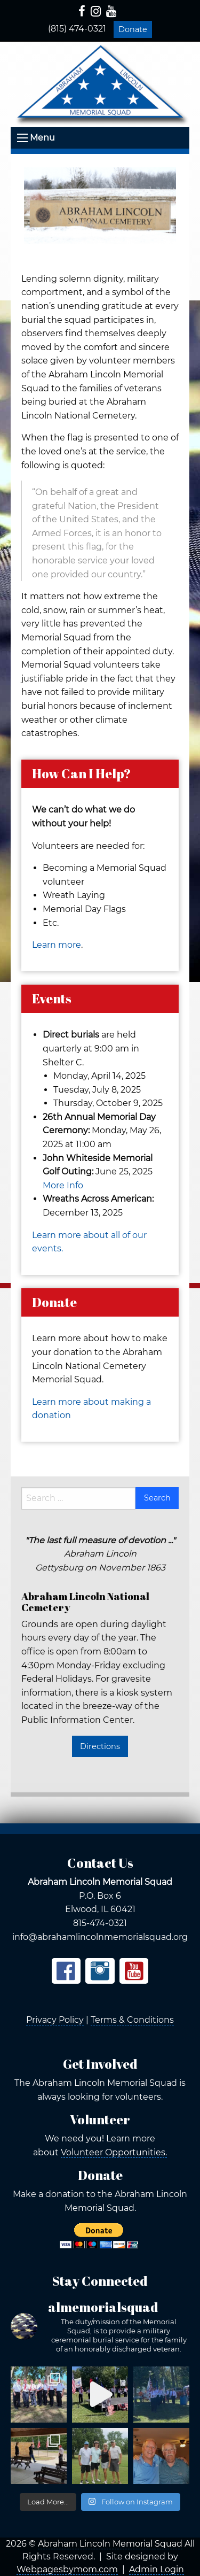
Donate (132, 29)
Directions (100, 1746)
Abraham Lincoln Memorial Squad (110, 2544)
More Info (63, 1185)
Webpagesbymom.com (67, 2569)
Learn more (56, 945)
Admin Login (156, 2569)
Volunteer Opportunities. (114, 2152)
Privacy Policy (55, 2020)
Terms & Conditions (132, 2020)
